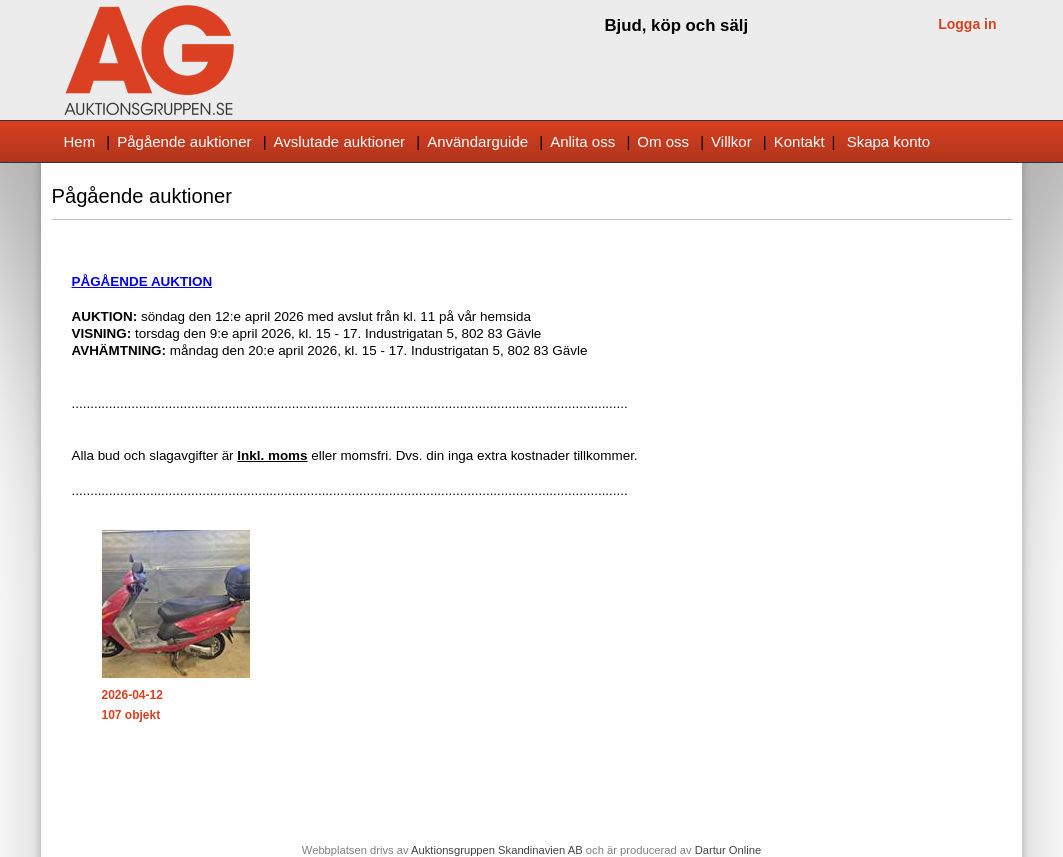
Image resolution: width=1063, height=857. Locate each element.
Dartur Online (728, 850)
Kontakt (799, 141)
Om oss (663, 141)
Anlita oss (582, 141)
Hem (80, 141)
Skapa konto (888, 141)
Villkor (731, 141)
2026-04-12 (132, 695)
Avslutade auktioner (339, 141)
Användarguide (477, 141)
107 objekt (131, 715)
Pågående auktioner (184, 141)
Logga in (967, 24)
